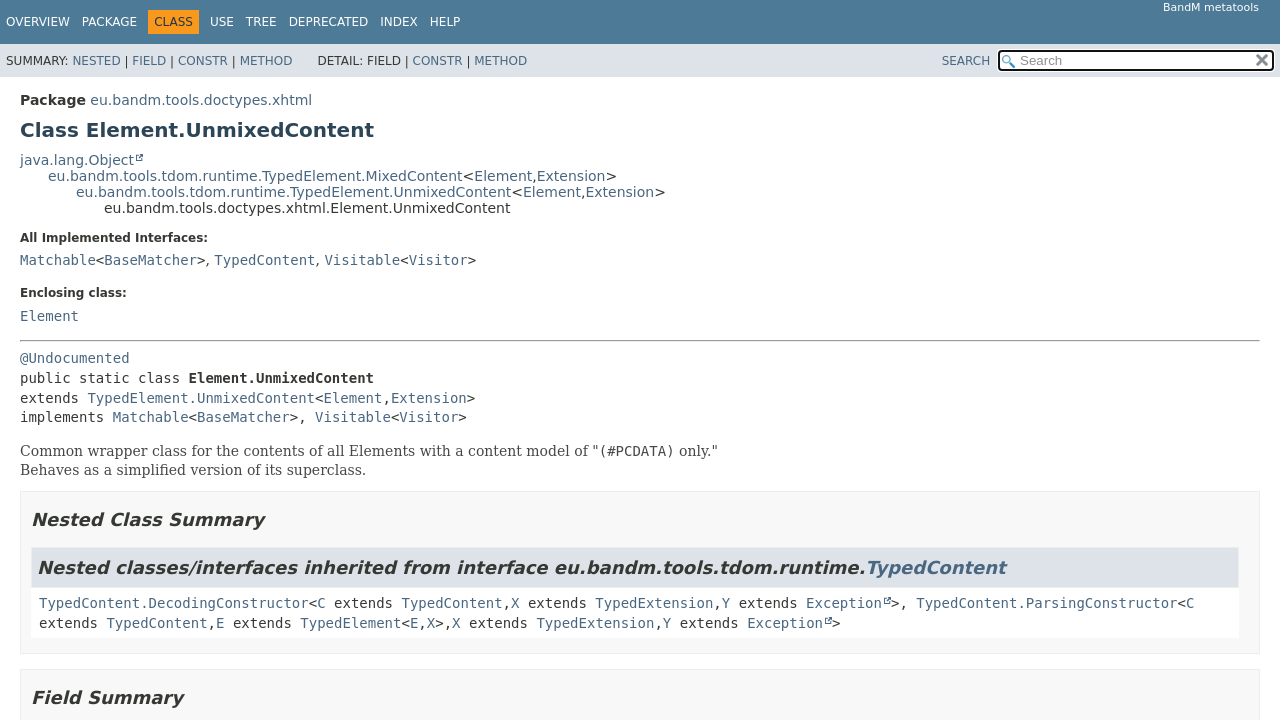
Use (222, 22)
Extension (571, 176)
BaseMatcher (150, 260)
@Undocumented (75, 358)
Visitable (362, 260)
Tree (261, 22)
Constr (203, 61)
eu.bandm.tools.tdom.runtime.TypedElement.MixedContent (255, 176)
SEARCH (966, 61)
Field (149, 61)
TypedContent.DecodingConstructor (174, 603)
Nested (96, 61)
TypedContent (264, 260)
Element (503, 176)
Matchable (58, 260)
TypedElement (350, 623)
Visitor (438, 260)
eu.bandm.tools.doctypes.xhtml (201, 100)
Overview (38, 22)
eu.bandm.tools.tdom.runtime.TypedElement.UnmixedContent (293, 192)
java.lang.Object (77, 160)
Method (266, 61)
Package (109, 22)
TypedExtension (654, 603)
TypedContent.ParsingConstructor (1046, 603)
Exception (844, 603)
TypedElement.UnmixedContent (201, 398)
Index (399, 22)
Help (445, 22)
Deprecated (329, 22)
